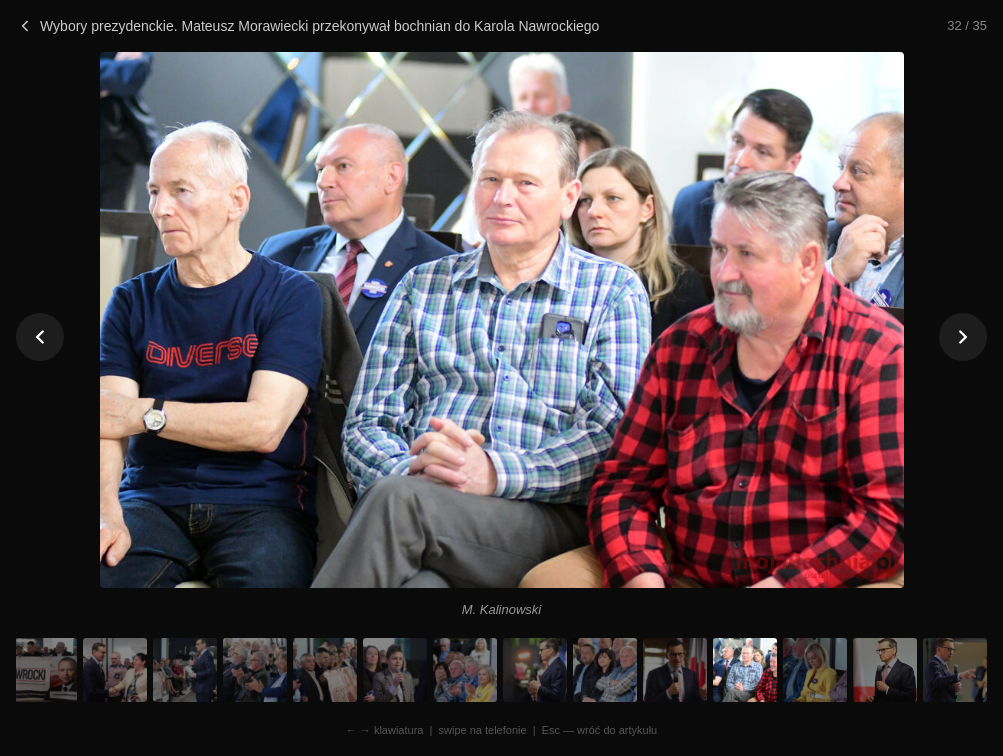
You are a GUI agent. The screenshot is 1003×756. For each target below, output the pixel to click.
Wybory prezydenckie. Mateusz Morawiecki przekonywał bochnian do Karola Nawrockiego (307, 26)
